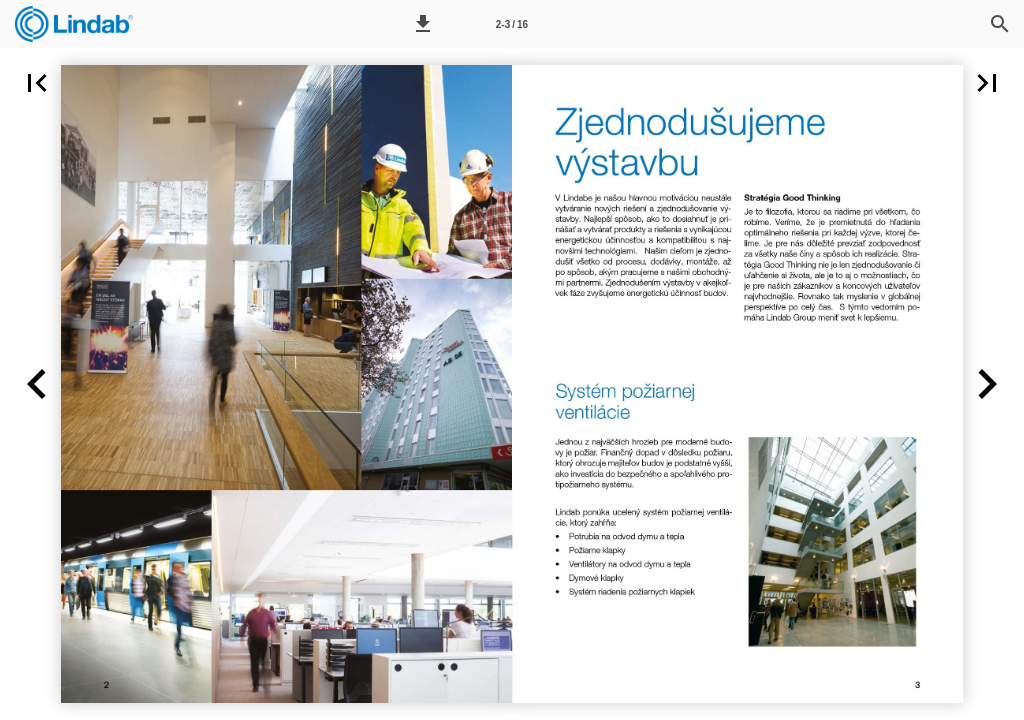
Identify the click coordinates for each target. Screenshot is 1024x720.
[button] (423, 24)
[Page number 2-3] (512, 24)
